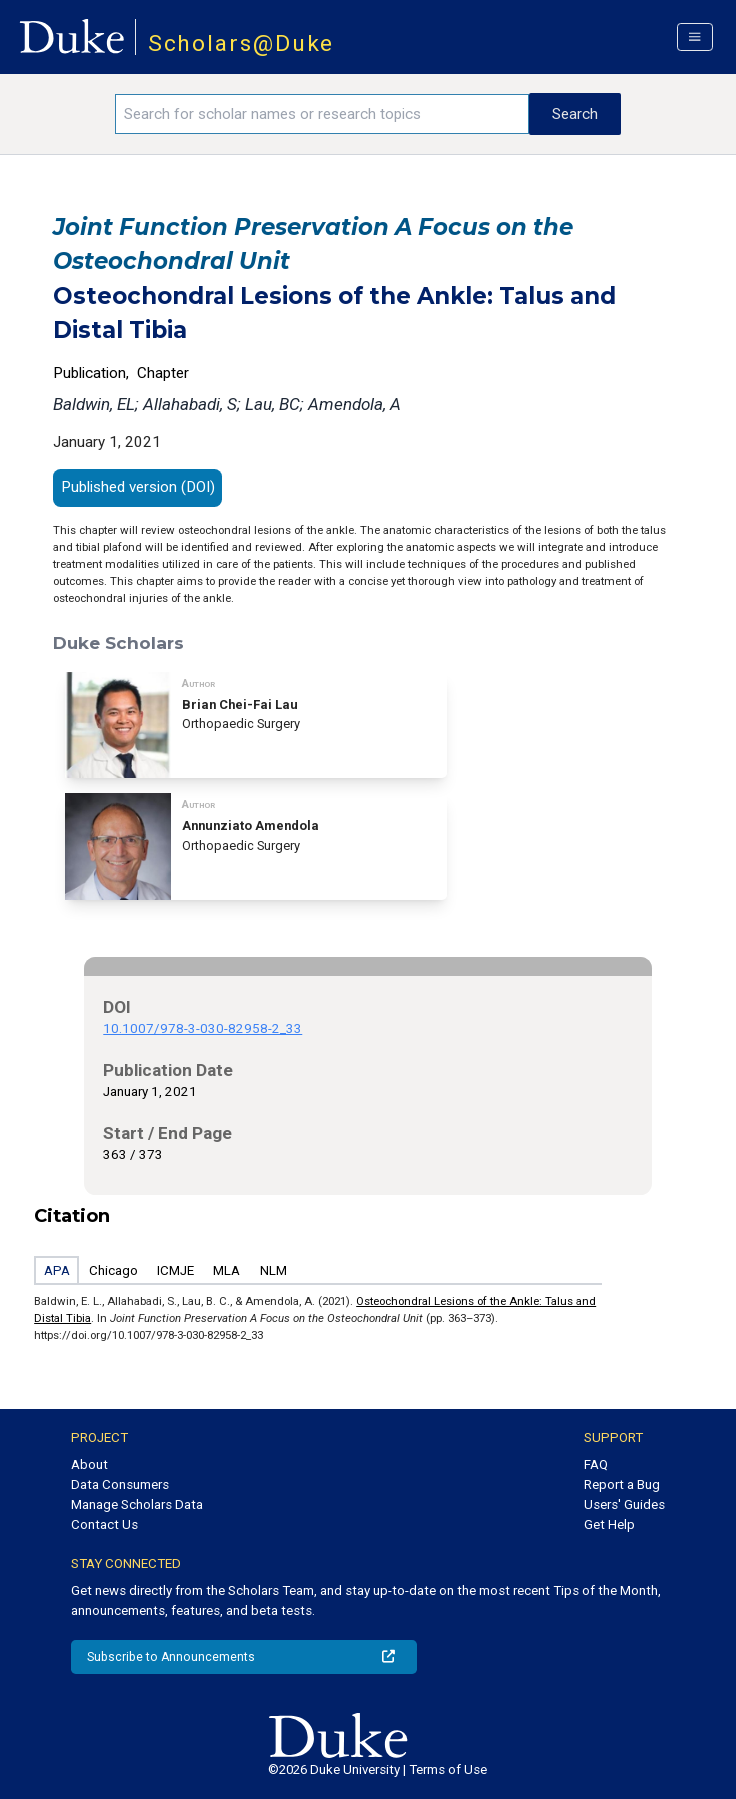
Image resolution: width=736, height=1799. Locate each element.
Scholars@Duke (241, 43)
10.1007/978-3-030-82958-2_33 (202, 1028)
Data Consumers (120, 1484)
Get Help (609, 1524)
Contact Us (104, 1524)
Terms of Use (448, 1769)
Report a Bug (622, 1484)
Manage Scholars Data (137, 1504)
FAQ (596, 1464)
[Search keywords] (322, 114)
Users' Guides (624, 1504)
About (89, 1464)
